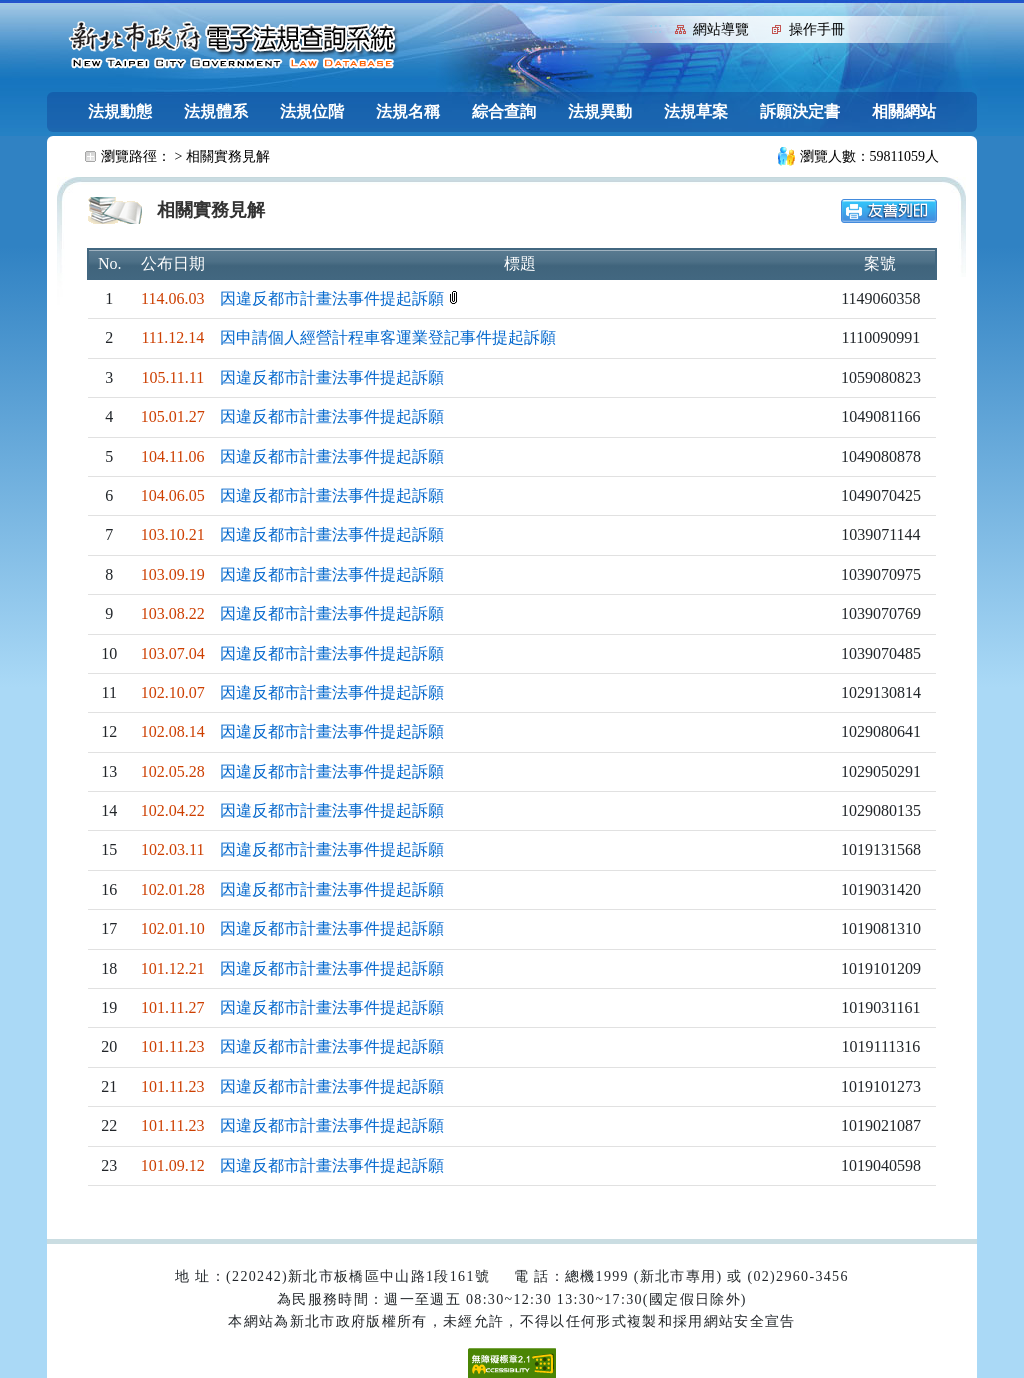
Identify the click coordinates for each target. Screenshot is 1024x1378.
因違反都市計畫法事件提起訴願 (334, 298)
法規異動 (600, 111)
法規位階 (312, 111)
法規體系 (216, 111)
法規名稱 (408, 111)
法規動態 (120, 111)
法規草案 (696, 111)
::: (655, 27)
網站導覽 (721, 29)
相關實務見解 (228, 156)
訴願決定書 (800, 111)
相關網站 (904, 111)
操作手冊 (817, 29)
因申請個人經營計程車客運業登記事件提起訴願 (388, 337)
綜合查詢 (504, 111)
